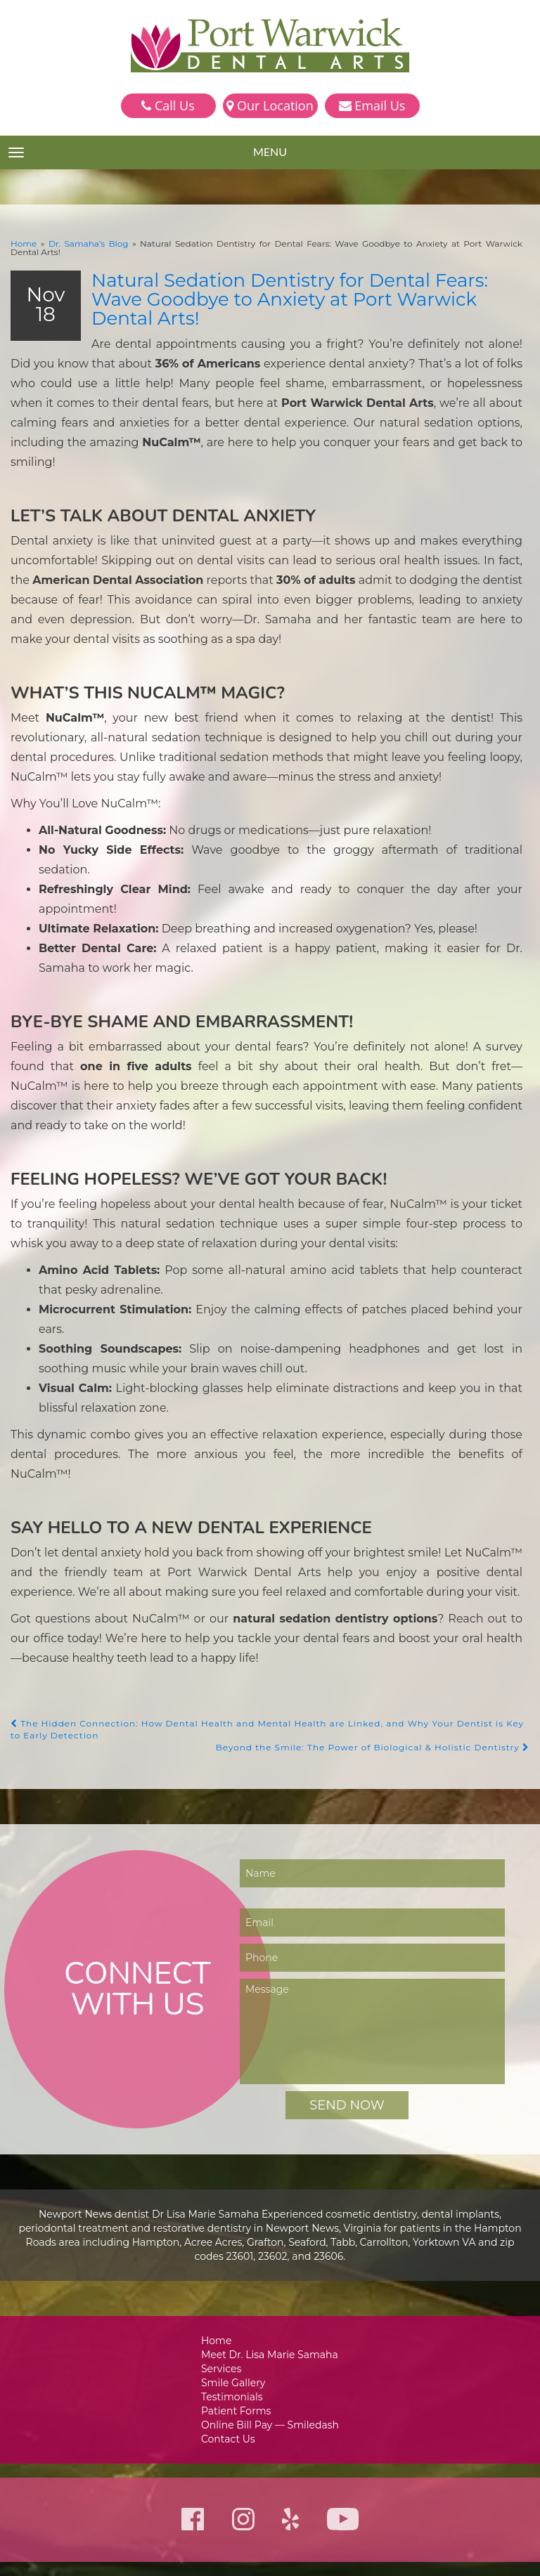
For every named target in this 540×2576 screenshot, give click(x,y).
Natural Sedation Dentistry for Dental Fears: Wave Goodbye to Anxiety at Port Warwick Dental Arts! (303, 279)
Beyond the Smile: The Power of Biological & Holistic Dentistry (381, 1606)
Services (224, 2228)
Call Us (167, 105)
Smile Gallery (236, 2243)
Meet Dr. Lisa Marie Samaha (270, 2213)
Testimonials (235, 2258)
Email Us (372, 105)
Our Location (269, 105)
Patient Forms (238, 2272)
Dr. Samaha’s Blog (78, 243)
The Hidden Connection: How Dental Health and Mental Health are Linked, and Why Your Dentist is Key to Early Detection (258, 1588)
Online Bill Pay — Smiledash (270, 2287)
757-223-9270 (243, 2468)
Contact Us (231, 2302)
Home (22, 243)
